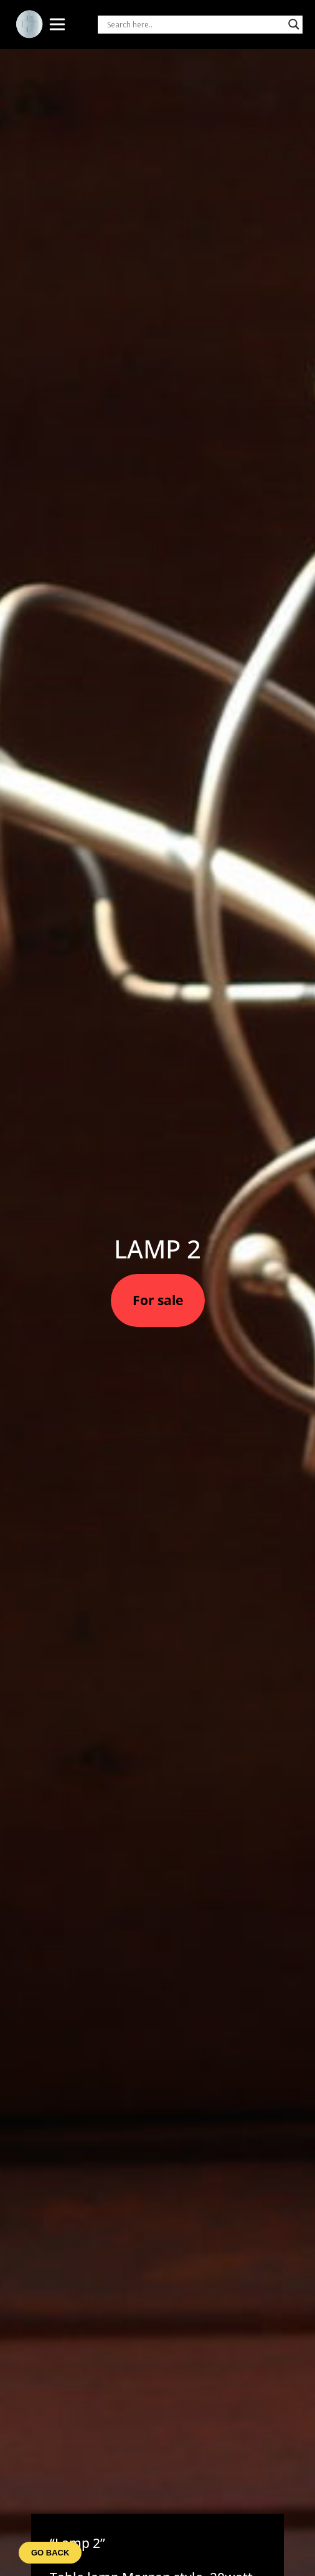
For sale (158, 1300)
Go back (50, 2552)
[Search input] (194, 24)
